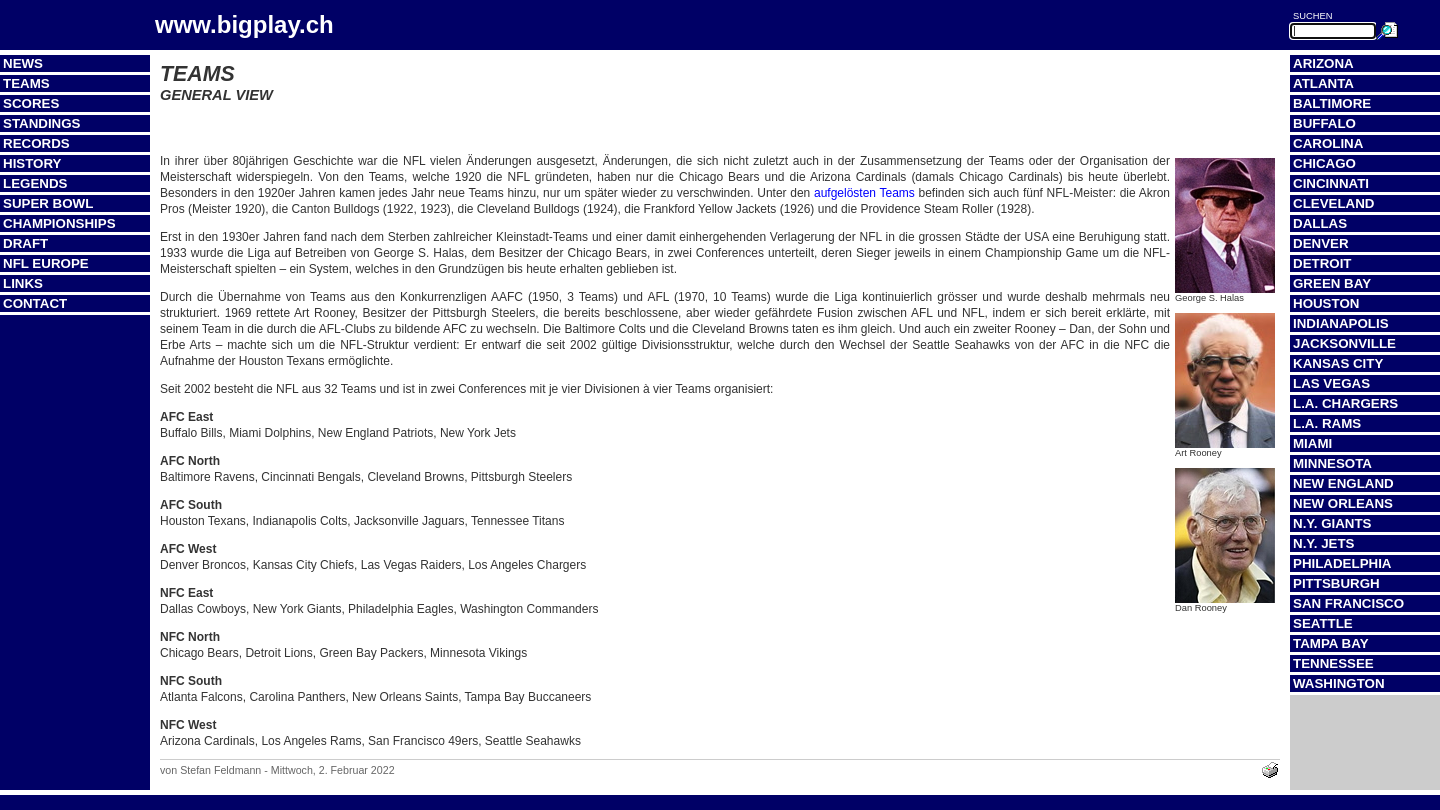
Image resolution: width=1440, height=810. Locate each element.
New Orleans (1343, 503)
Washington (1339, 683)
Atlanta (1323, 83)
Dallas (1320, 223)
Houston (1326, 303)
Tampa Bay (1331, 643)
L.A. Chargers (1345, 403)
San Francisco (1348, 603)
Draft (25, 243)
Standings (42, 123)
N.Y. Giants (1332, 523)
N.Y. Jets (1323, 543)
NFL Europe (46, 263)
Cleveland (1333, 203)
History (32, 163)
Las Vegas (1331, 383)
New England (1343, 483)
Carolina (1328, 143)
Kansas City (1338, 363)
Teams (26, 83)
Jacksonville (1344, 343)
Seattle (1323, 623)
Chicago (1324, 163)
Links (23, 283)
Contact (35, 303)
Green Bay (1332, 283)
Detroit (1322, 263)
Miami (1312, 443)
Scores (31, 103)
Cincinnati (1331, 183)
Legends (35, 183)
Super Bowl (48, 203)
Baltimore (1332, 103)
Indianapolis (1341, 323)
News (23, 63)
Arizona (1323, 63)
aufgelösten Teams (864, 193)
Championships (59, 223)
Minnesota (1332, 463)
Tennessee (1333, 663)
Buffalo (1324, 123)
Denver (1321, 243)
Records (36, 143)
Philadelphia (1342, 563)
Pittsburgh (1336, 583)
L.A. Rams (1327, 423)
